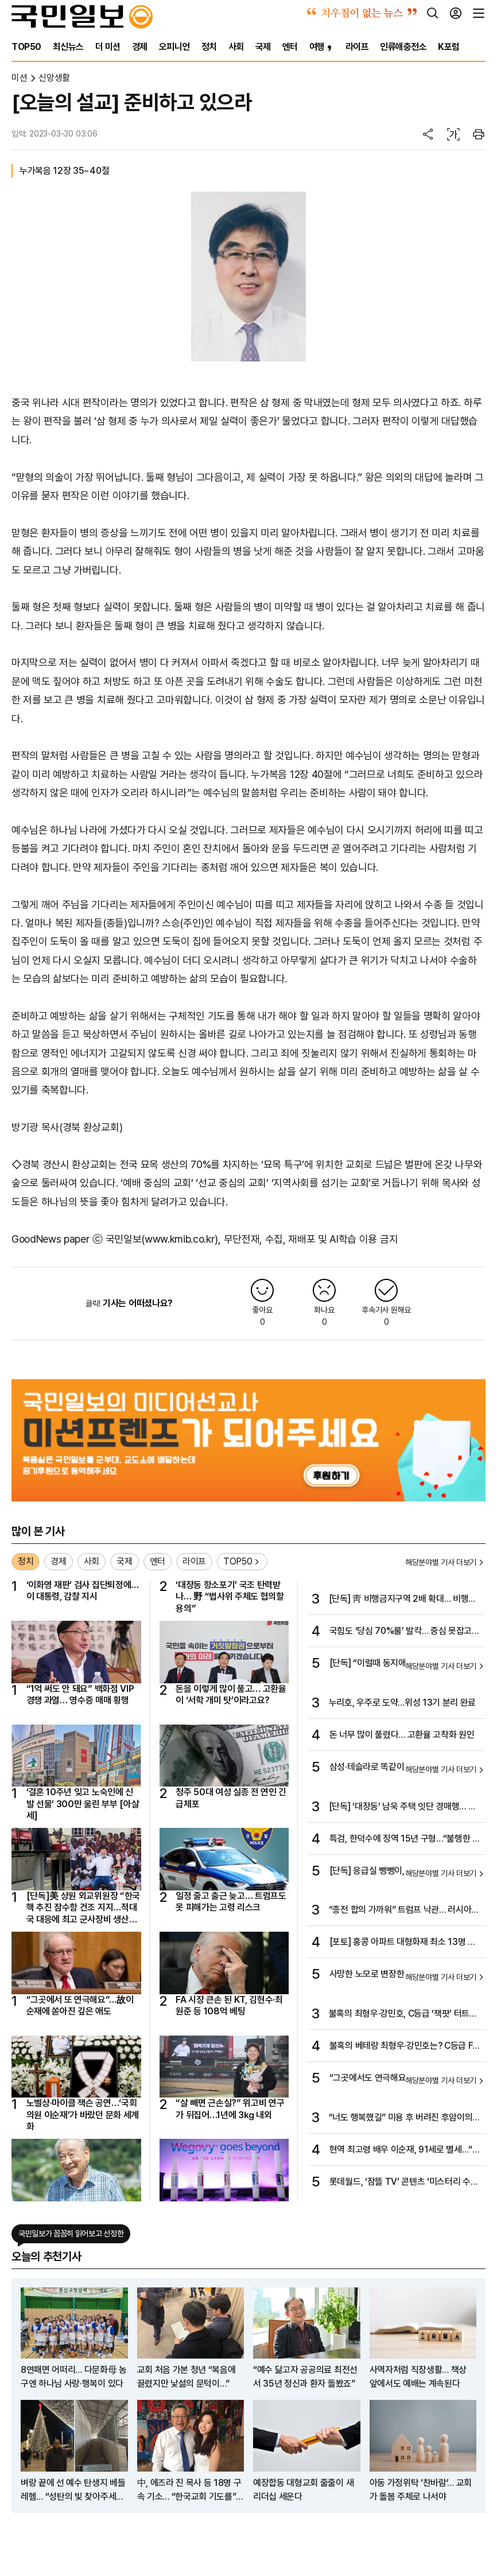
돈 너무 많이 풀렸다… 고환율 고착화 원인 (402, 1734)
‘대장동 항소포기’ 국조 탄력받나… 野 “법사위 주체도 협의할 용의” (230, 1596)
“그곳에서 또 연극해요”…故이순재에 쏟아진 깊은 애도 (80, 2005)
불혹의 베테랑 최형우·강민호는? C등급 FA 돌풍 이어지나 (404, 2046)
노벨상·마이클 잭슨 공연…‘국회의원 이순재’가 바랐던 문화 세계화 (82, 2115)
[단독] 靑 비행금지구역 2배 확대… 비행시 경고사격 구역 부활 (402, 1599)
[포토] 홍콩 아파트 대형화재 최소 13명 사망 (402, 1942)
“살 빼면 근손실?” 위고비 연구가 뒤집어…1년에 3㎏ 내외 (230, 2109)
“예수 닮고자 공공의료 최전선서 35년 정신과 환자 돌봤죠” (305, 2376)
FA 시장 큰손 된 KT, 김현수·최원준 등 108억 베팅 (229, 2005)
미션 (19, 77)
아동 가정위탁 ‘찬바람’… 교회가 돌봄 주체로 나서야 (421, 2489)
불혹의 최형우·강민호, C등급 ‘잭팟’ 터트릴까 (403, 2014)
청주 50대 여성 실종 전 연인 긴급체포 (231, 1798)
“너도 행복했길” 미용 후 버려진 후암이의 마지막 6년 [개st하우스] (401, 2118)
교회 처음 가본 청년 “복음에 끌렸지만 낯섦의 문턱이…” (186, 2376)
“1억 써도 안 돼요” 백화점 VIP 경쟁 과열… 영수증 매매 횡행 (80, 1694)
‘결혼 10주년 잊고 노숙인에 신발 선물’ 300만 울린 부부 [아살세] (82, 1804)
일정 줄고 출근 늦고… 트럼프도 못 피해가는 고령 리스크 (231, 1901)
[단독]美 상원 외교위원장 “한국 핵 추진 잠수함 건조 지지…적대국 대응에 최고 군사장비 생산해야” (83, 1907)
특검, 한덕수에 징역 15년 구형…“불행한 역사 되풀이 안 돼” (404, 1839)
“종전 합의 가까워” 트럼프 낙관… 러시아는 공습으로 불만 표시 (404, 1910)
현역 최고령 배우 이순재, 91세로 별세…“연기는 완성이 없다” (404, 2150)
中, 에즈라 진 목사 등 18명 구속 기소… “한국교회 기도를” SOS (189, 2490)
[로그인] (456, 13)
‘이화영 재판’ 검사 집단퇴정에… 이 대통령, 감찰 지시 (82, 1590)
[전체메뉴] (479, 13)
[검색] (433, 13)
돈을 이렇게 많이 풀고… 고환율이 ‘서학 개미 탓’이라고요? (231, 1694)
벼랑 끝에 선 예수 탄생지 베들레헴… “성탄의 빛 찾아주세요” (73, 2490)
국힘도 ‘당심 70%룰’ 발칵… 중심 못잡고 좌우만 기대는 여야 (400, 1631)
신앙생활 (54, 77)
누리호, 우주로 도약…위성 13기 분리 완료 (402, 1702)
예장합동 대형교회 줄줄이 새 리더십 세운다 (303, 2489)
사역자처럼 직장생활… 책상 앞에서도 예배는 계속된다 (418, 2376)
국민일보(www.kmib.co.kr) (162, 1239)
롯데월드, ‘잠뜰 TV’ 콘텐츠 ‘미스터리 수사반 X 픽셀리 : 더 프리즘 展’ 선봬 (404, 2182)
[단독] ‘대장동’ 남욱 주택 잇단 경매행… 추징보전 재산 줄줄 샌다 (402, 1807)
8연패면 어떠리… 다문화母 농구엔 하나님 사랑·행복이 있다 (74, 2376)
